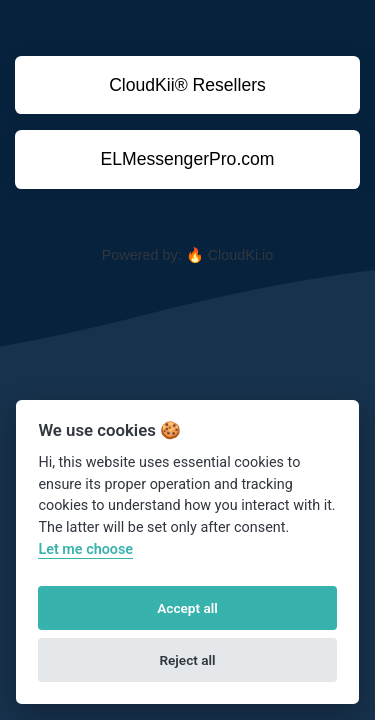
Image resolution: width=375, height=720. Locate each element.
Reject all (187, 660)
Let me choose (85, 549)
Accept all (187, 608)
